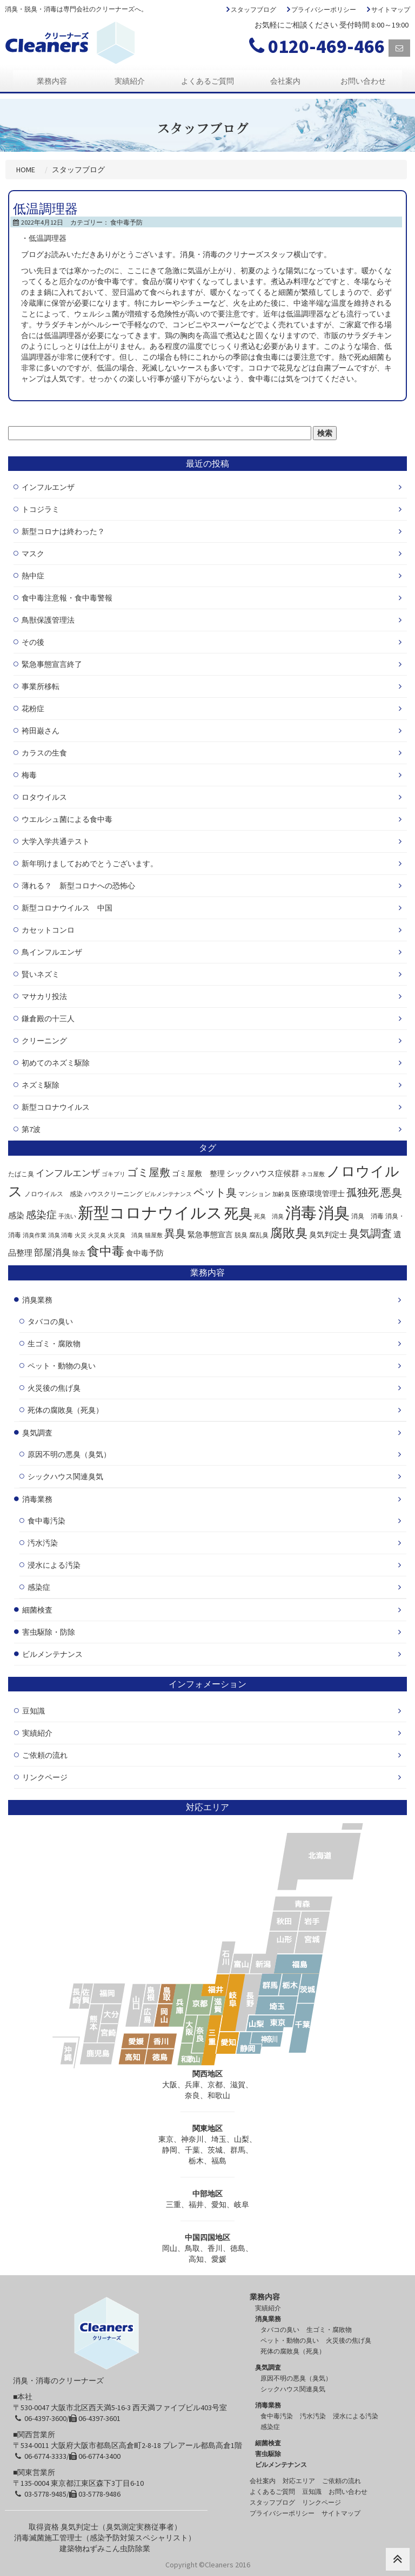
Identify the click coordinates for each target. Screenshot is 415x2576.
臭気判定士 (328, 1234)
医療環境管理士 (318, 1193)
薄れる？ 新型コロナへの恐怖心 (78, 886)
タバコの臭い (50, 1321)
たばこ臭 (21, 1174)
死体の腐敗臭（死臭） (65, 1410)
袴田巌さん (40, 731)
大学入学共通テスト (56, 841)
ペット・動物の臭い (62, 1366)
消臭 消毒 (367, 1216)
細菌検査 (37, 1610)
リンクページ (45, 1777)
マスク (33, 553)
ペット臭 (215, 1192)
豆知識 (33, 1711)
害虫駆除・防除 (48, 1632)
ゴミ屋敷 (148, 1172)
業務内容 (52, 81)
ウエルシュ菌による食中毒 (67, 819)
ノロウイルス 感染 (53, 1194)
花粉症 (33, 708)
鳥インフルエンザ (52, 952)
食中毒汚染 (46, 1521)
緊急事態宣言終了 (52, 664)
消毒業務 (37, 1499)
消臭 (334, 1213)
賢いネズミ (40, 974)
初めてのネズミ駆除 (56, 1063)
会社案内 (285, 81)
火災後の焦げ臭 (54, 1388)
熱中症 (33, 576)
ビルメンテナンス (168, 1194)
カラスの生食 (44, 753)
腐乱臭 (259, 1235)
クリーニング (44, 1041)
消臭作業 (34, 1235)
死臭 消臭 (269, 1216)
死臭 (238, 1213)
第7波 (31, 1129)
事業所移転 (40, 686)
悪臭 (391, 1192)
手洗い (67, 1216)
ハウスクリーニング (113, 1194)
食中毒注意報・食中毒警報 (67, 598)
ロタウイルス (44, 797)
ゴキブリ (113, 1174)
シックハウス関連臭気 (65, 1476)
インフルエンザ (48, 487)
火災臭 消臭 (125, 1235)
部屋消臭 (52, 1252)
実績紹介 (130, 81)
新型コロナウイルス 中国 (67, 908)
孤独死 (362, 1192)
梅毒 (29, 775)
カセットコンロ (48, 930)
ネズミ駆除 (40, 1085)
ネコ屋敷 (313, 1174)
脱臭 (241, 1235)
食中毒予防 (126, 222)
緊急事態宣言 (210, 1234)
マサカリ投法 (44, 996)
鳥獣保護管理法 (48, 620)
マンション (254, 1194)
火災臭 (97, 1235)
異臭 (175, 1233)
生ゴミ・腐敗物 (54, 1343)
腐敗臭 (288, 1232)
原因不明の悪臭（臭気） (69, 1454)
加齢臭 (281, 1194)
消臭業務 (37, 1300)
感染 (16, 1215)
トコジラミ (40, 509)
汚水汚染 (43, 1543)
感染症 (41, 1215)
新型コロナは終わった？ (63, 531)
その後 (33, 642)
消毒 (301, 1213)
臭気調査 (370, 1233)
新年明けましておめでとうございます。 (90, 863)
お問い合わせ (363, 81)
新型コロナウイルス (56, 1107)
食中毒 (105, 1251)
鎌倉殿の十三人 (48, 1018)
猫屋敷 (154, 1235)
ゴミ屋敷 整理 (198, 1173)
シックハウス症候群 (262, 1173)
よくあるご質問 (207, 81)
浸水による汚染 (54, 1565)
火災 (80, 1235)
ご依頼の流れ (45, 1755)
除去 (78, 1253)
